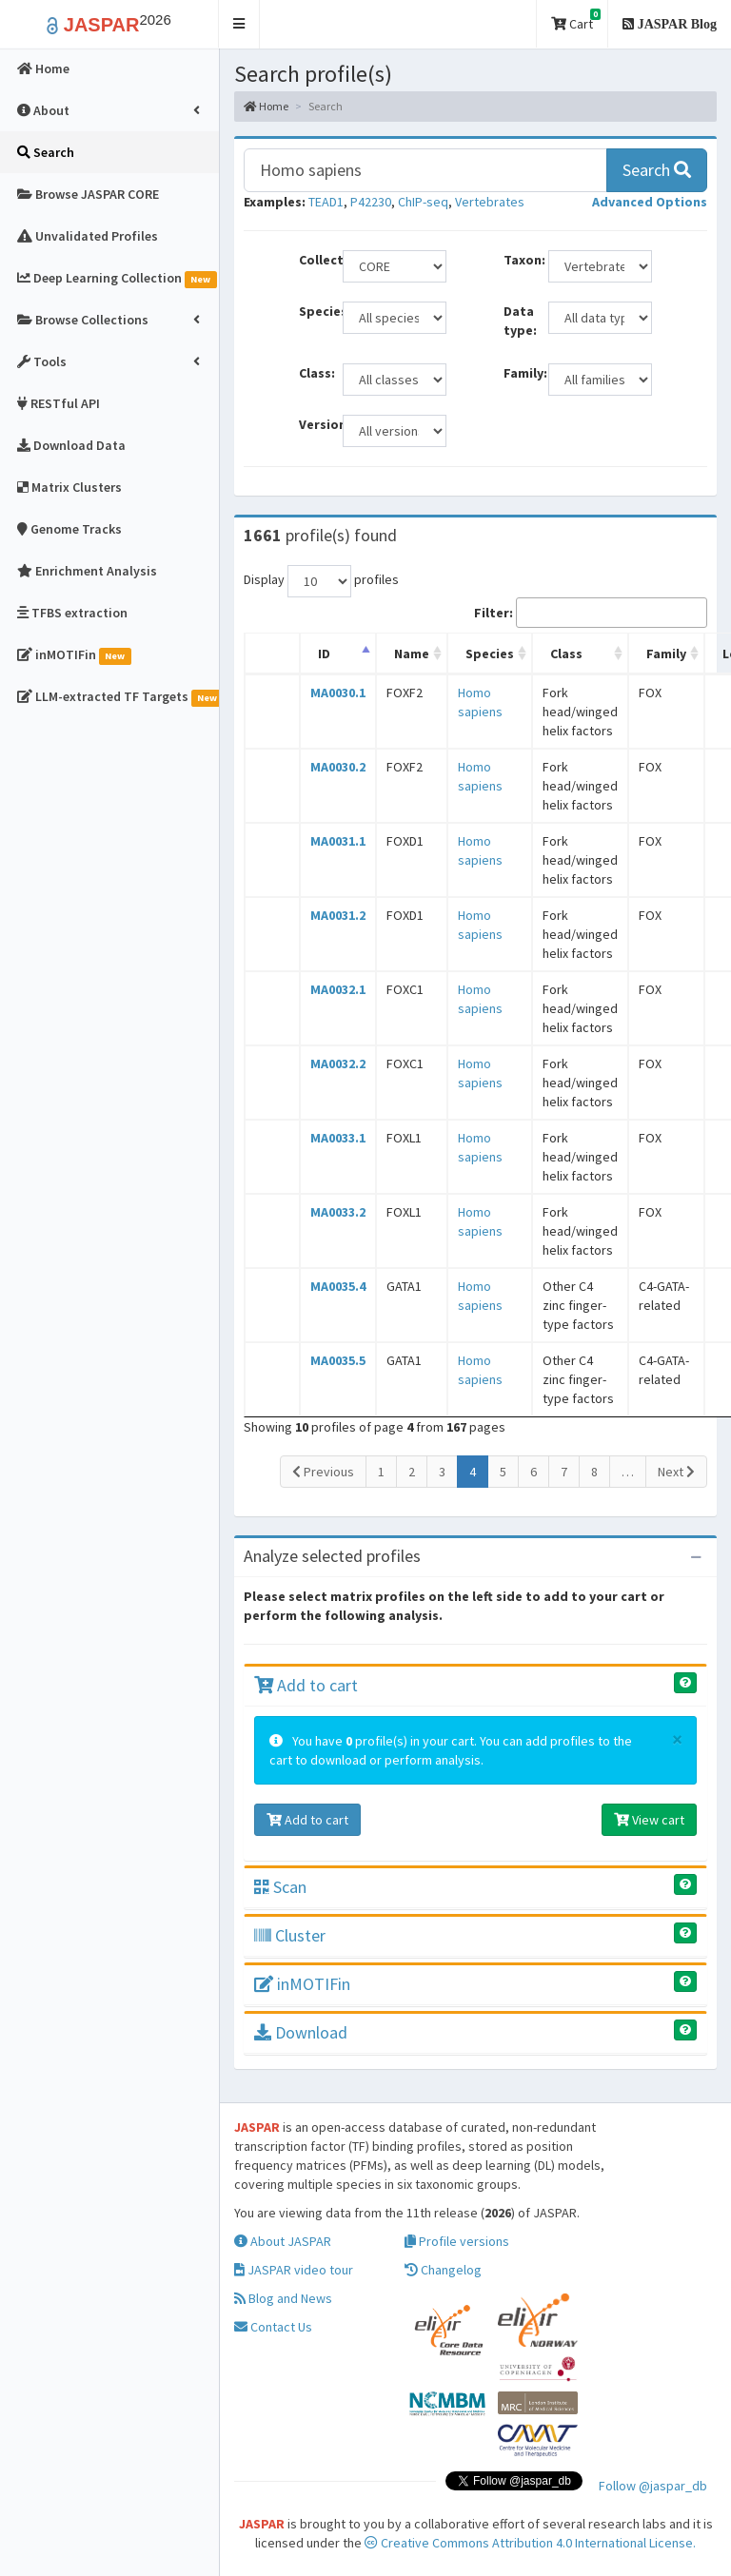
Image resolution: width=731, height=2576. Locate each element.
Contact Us (273, 2326)
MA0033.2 (338, 1211)
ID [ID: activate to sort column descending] (324, 653)
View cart (649, 1819)
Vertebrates (489, 201)
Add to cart (306, 1685)
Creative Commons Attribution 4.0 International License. (530, 2542)
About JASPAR (282, 2241)
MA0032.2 (338, 1063)
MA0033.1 (338, 1137)
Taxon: (518, 259)
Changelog (443, 2269)
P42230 (370, 201)
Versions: (313, 424)
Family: (518, 372)
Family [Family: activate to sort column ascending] (666, 653)
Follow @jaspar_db (653, 2485)
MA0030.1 (338, 692)
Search (656, 170)
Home (266, 106)
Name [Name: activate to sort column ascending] (411, 653)
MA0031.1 (338, 840)
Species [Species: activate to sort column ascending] (489, 653)
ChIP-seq (423, 201)
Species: (313, 311)
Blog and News (283, 2298)
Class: (313, 372)
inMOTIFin (302, 1984)
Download (300, 2032)
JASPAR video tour (293, 2269)
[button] (239, 24)
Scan (280, 1887)
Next (676, 1471)
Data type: (518, 320)
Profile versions (457, 2241)
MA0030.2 (338, 766)
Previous (323, 1471)
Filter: (590, 612)
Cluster (290, 1935)
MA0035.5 (338, 1360)
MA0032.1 (338, 989)
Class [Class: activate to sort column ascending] (566, 653)
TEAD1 (326, 201)
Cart (576, 20)
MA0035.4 (338, 1286)
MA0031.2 (338, 915)
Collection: (313, 259)
